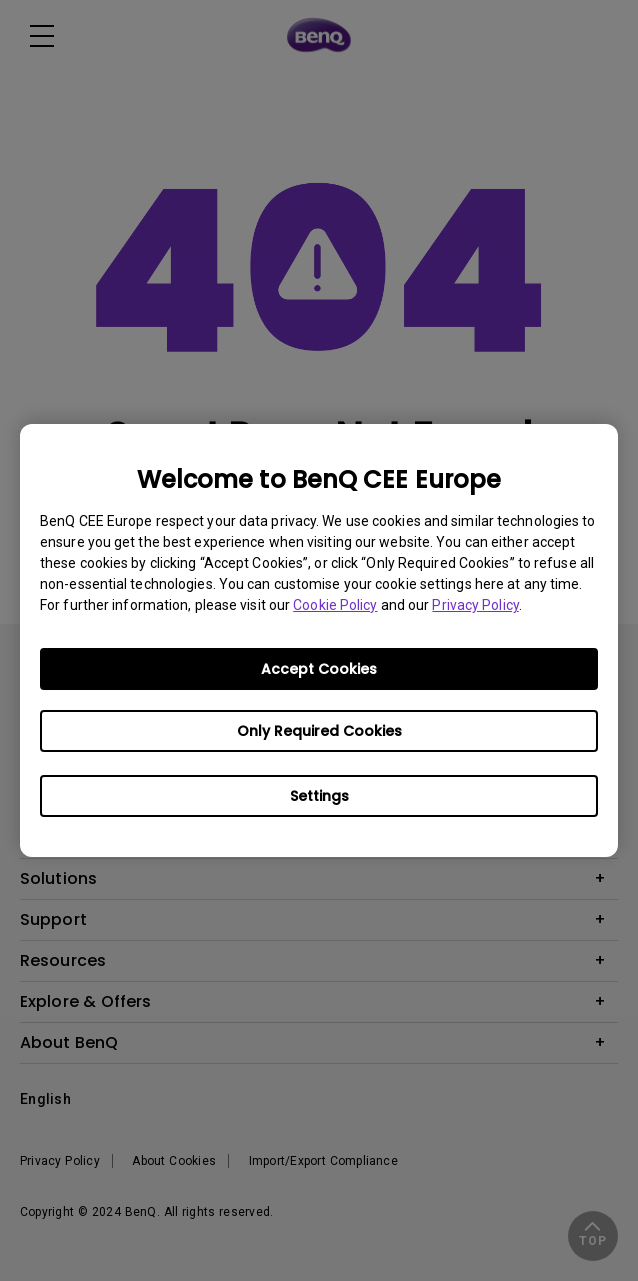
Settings (319, 796)
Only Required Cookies (319, 731)
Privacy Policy (475, 605)
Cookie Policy (335, 605)
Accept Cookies (319, 669)
